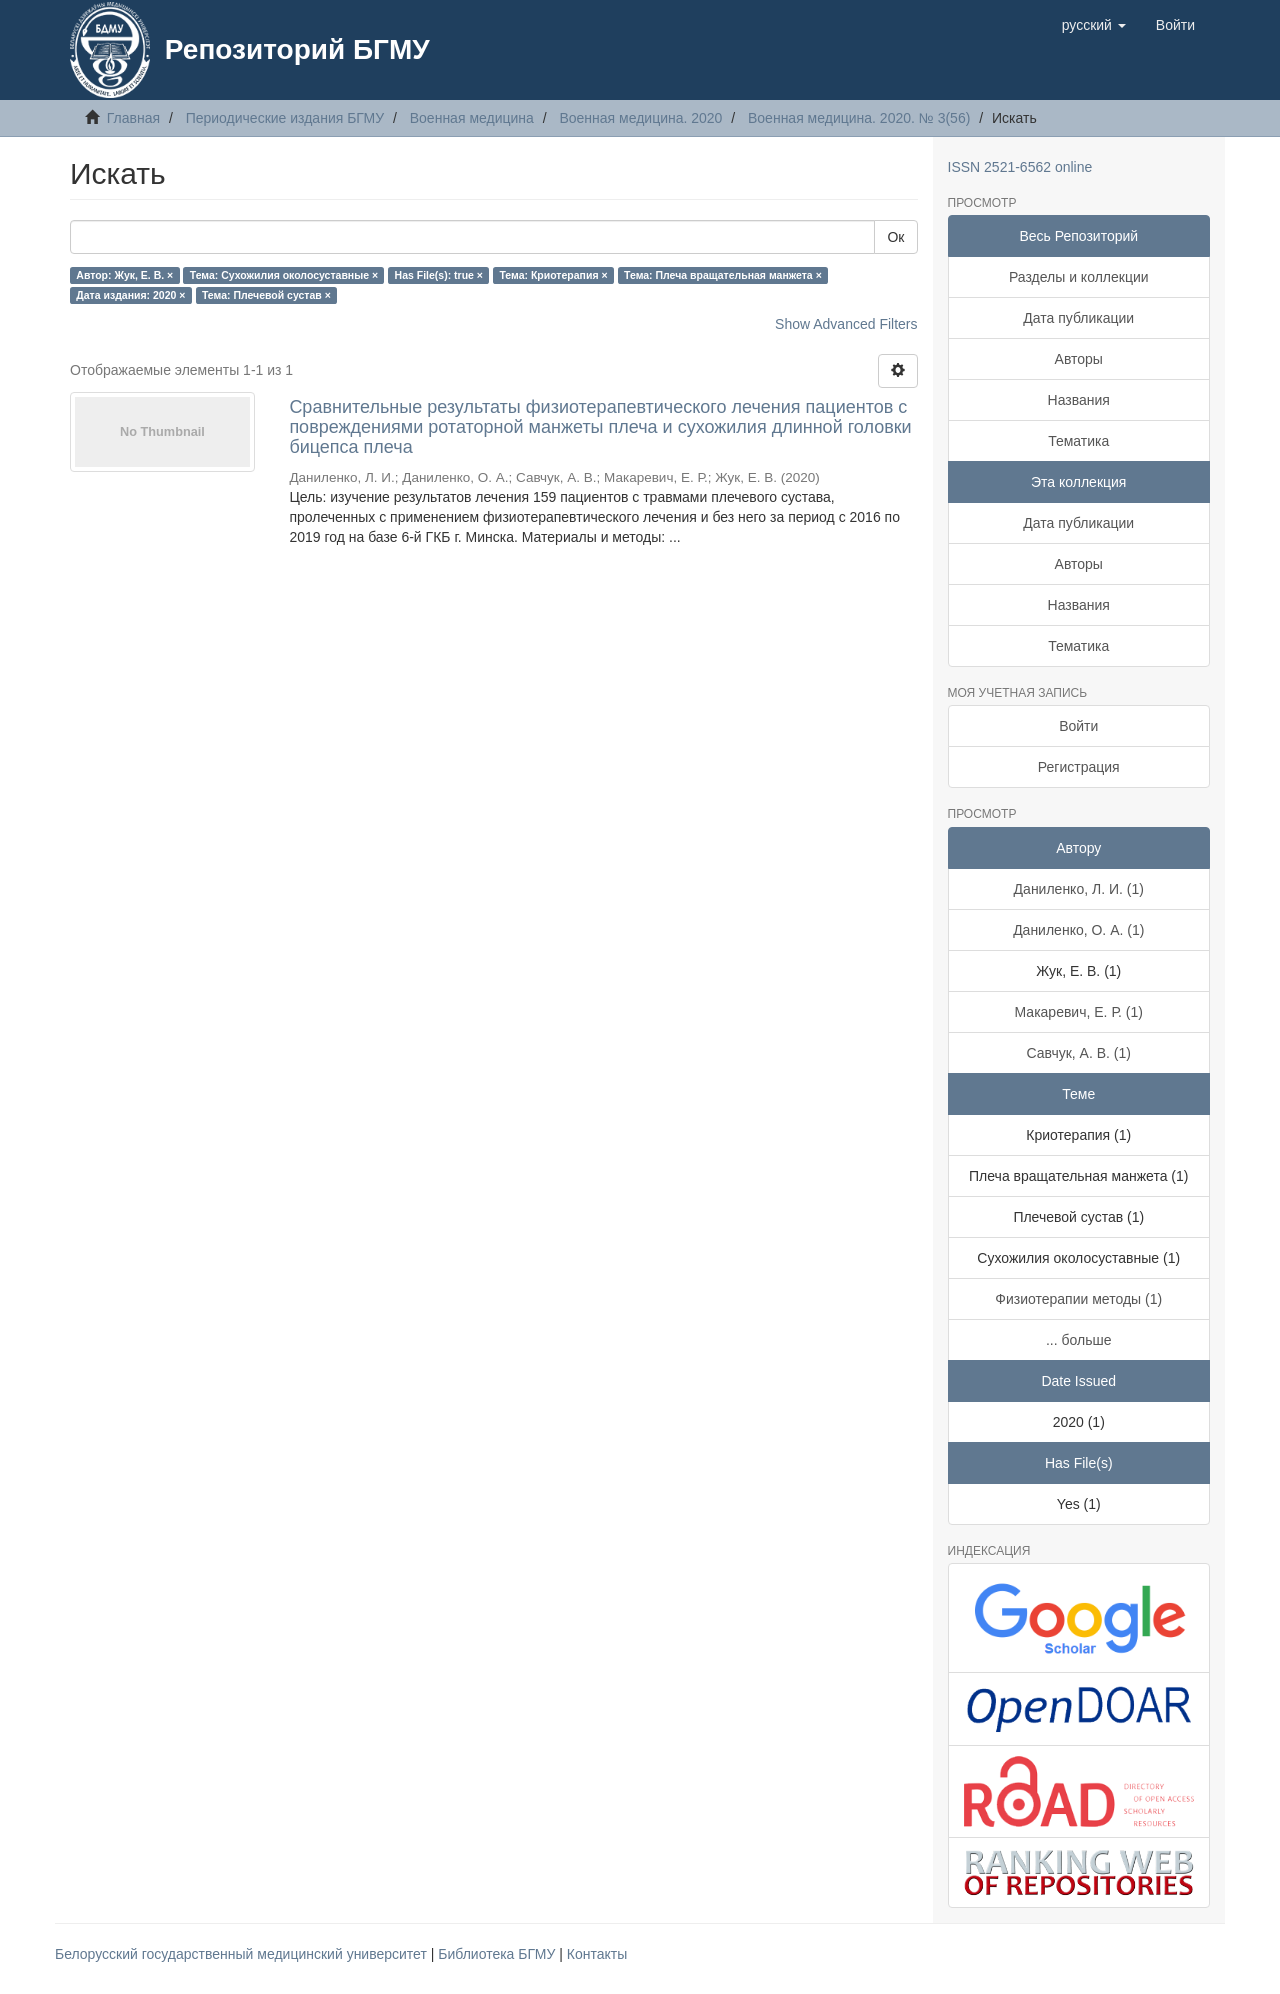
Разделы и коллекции (1079, 277)
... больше (1079, 1340)
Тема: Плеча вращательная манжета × (723, 275)
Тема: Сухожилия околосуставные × (284, 275)
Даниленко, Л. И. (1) (1079, 889)
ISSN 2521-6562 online (1020, 167)
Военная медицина (472, 118)
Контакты (597, 1954)
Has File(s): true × (439, 275)
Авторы (1079, 359)
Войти (1078, 726)
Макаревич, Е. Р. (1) (1079, 1012)
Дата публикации (1078, 318)
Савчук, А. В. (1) (1079, 1053)
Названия (1079, 400)
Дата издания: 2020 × (130, 295)
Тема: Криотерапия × (553, 275)
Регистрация (1079, 767)
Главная (133, 118)
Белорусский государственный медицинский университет (243, 1954)
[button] (1094, 25)
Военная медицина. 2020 (640, 118)
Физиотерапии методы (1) (1078, 1299)
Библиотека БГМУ (498, 1954)
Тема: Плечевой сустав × (266, 295)
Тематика (1078, 441)
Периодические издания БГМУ (285, 118)
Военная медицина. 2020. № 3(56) (859, 118)
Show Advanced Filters (846, 324)
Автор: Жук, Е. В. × (124, 275)
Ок (895, 237)
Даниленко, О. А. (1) (1078, 930)
